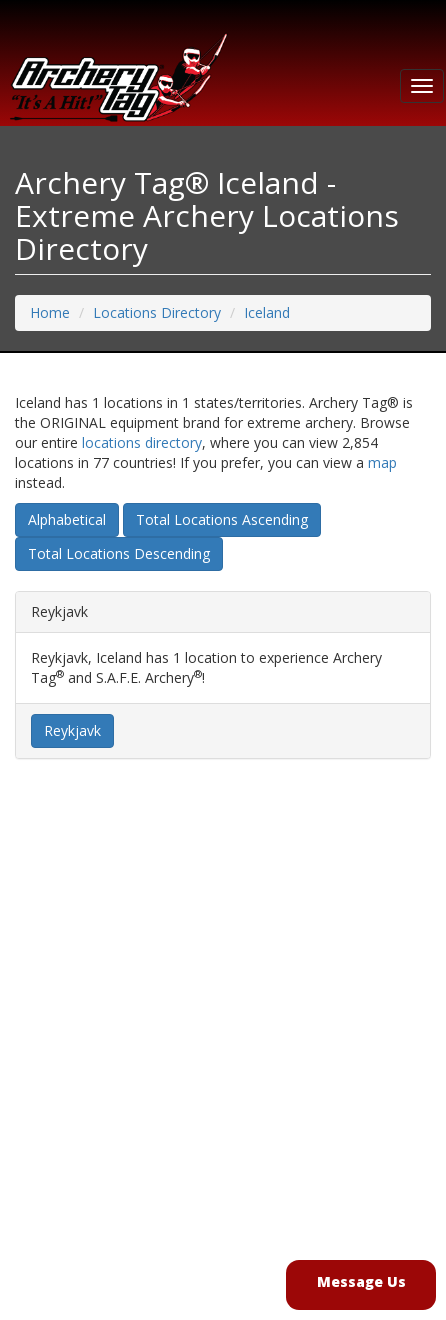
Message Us (361, 1281)
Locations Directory (157, 312)
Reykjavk (72, 730)
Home (50, 312)
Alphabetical (67, 519)
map (382, 462)
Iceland (267, 312)
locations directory (142, 442)
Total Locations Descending (119, 553)
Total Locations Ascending (222, 519)
